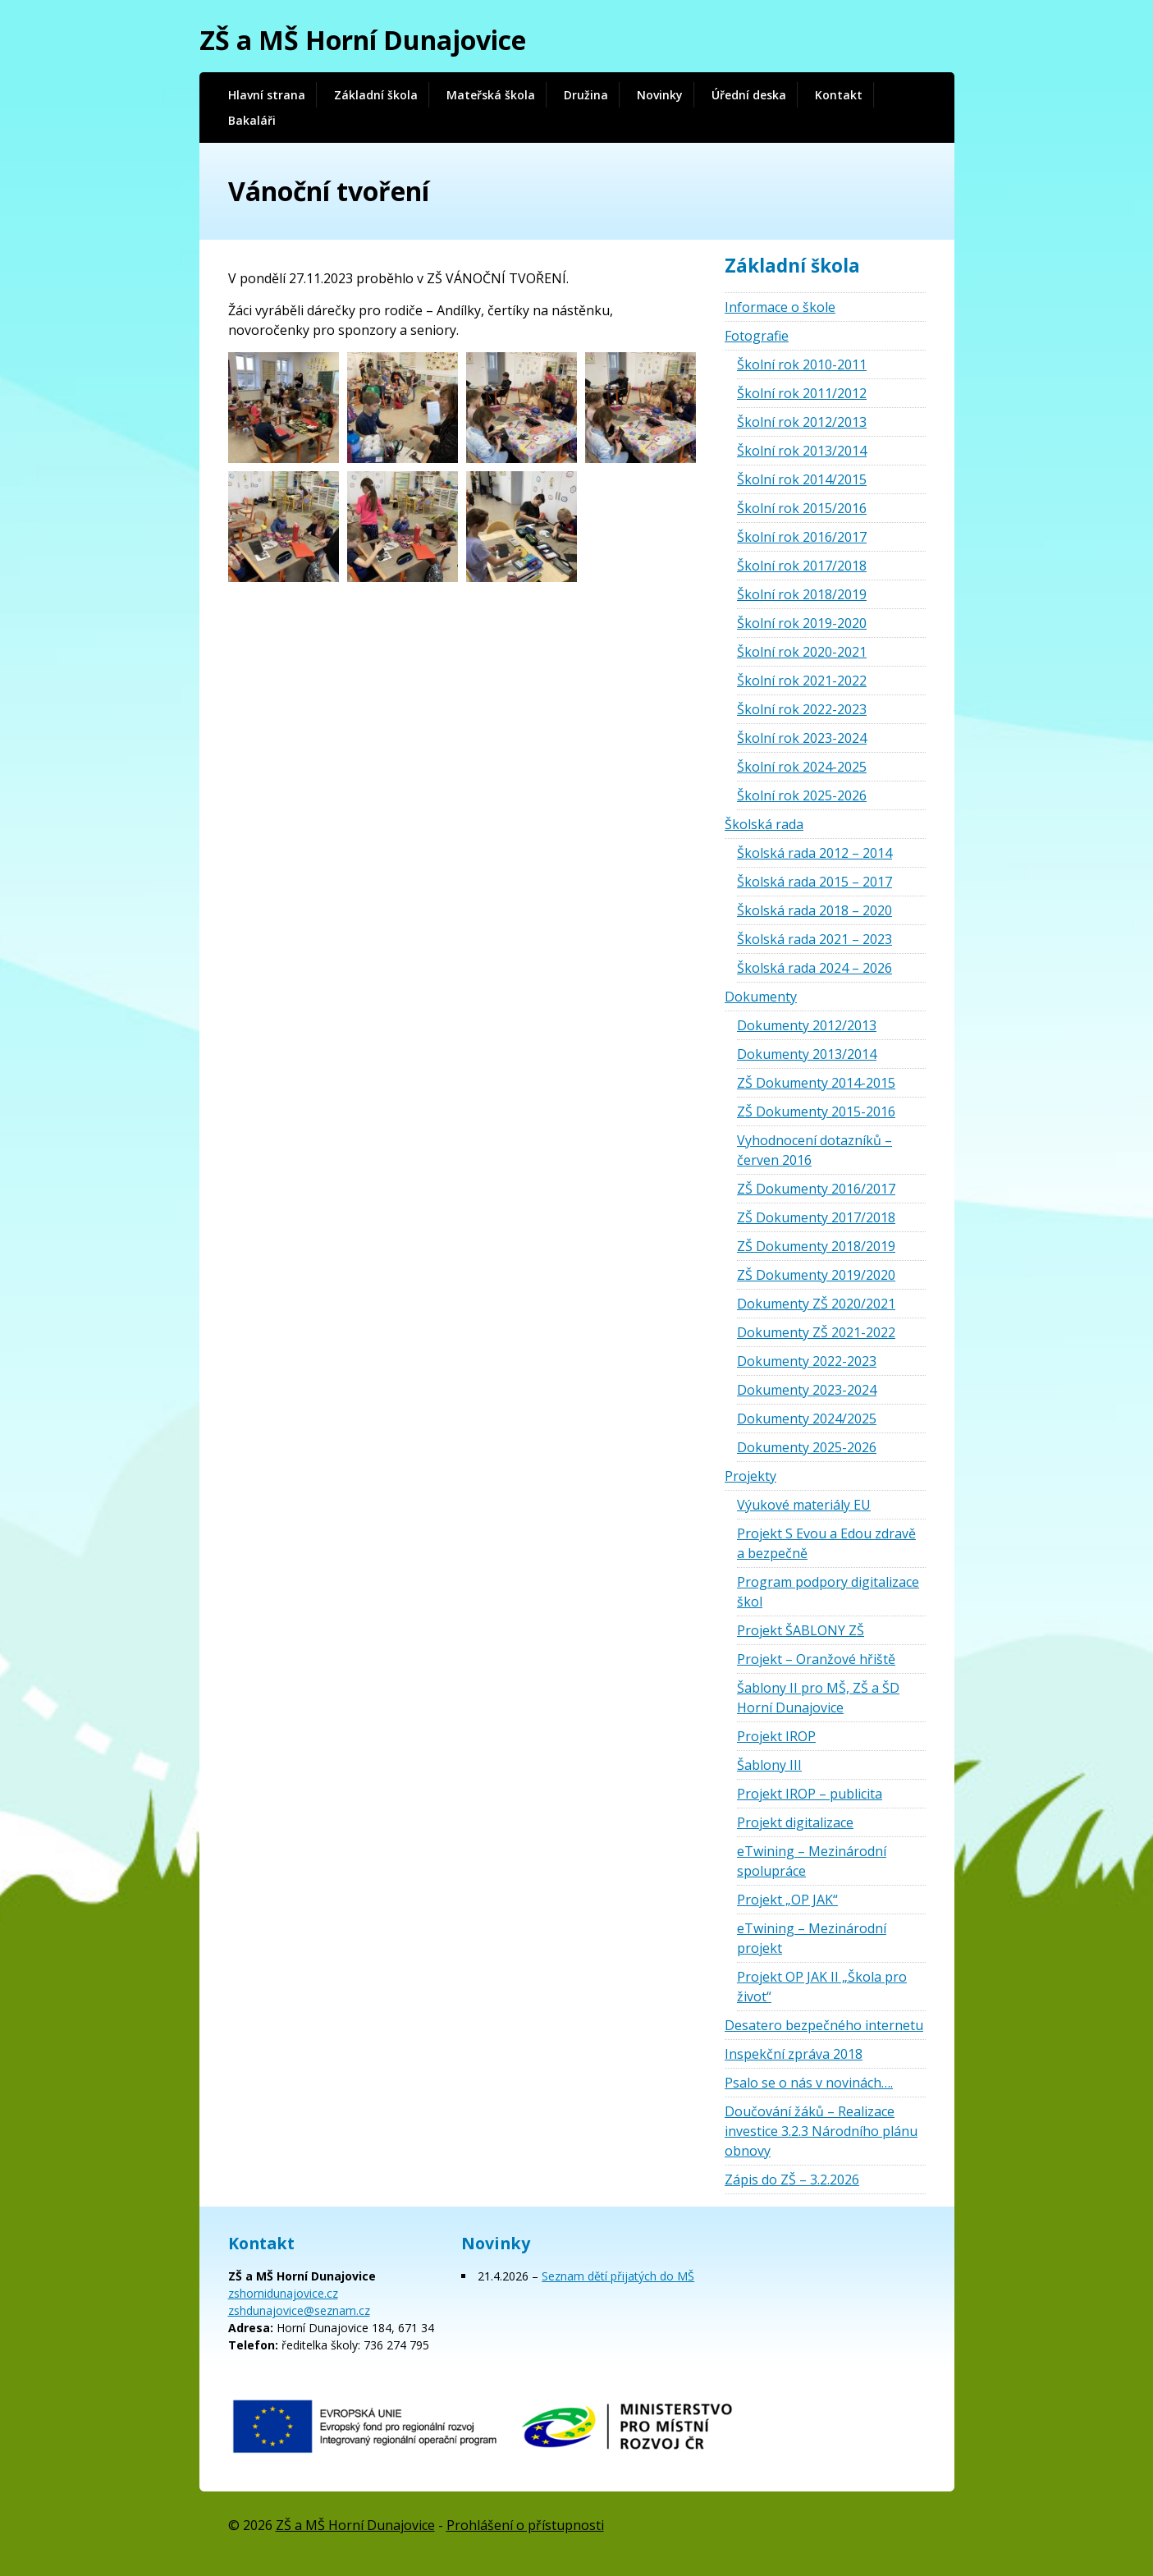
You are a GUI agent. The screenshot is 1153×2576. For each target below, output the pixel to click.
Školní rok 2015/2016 (802, 508)
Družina (586, 95)
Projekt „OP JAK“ (787, 1900)
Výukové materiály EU (804, 1505)
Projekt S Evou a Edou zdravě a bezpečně (826, 1543)
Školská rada (764, 824)
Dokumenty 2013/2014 (806, 1054)
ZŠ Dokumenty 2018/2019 (816, 1246)
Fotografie (757, 336)
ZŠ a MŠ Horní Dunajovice (362, 39)
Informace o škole (780, 307)
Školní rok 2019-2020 (802, 623)
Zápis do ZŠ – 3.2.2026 (792, 2179)
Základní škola (376, 95)
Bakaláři (252, 120)
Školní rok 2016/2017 (802, 537)
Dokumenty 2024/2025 (806, 1418)
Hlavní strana (266, 95)
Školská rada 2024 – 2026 (814, 968)
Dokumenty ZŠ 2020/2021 (816, 1304)
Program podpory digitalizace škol (828, 1592)
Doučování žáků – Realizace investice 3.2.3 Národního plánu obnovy (821, 2131)
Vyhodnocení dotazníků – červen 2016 (814, 1150)
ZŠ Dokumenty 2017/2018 (816, 1217)
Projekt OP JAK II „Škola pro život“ (822, 1986)
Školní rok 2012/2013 (802, 422)
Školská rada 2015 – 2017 (814, 882)
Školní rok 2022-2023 (802, 709)
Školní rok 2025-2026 (802, 795)
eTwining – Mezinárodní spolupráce (811, 1861)
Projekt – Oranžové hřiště (816, 1659)
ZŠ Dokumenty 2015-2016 (816, 1111)
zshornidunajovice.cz (283, 2293)
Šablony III (769, 1765)
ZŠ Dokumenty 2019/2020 (816, 1275)
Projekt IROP (776, 1736)
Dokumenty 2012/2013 (806, 1025)
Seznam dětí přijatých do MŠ (618, 2276)
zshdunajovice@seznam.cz (299, 2310)
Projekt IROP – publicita (809, 1794)
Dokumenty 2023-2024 (806, 1390)
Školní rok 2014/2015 (802, 479)
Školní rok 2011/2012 (802, 393)
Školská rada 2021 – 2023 (814, 939)
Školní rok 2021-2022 (802, 681)
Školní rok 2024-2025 (802, 767)
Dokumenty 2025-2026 (806, 1447)
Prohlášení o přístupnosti (525, 2525)
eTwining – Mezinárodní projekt (811, 1938)
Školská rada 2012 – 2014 (814, 853)
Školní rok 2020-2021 (802, 652)
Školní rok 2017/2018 (802, 566)
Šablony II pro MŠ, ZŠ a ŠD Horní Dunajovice (818, 1698)
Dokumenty (761, 997)
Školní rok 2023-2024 (802, 738)
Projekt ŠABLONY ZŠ (800, 1630)
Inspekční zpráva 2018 (793, 2054)
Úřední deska (748, 95)
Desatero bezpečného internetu (824, 2025)
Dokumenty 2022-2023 (806, 1361)
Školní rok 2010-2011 (802, 364)
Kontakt (838, 95)
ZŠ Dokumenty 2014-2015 (816, 1083)
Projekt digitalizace (795, 1822)
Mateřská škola (490, 95)
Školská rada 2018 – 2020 (814, 910)
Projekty (750, 1476)
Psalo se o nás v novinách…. (809, 2083)
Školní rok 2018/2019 (802, 594)
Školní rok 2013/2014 (802, 451)
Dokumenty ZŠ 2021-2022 (816, 1332)
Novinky (660, 95)
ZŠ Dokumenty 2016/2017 (816, 1189)
